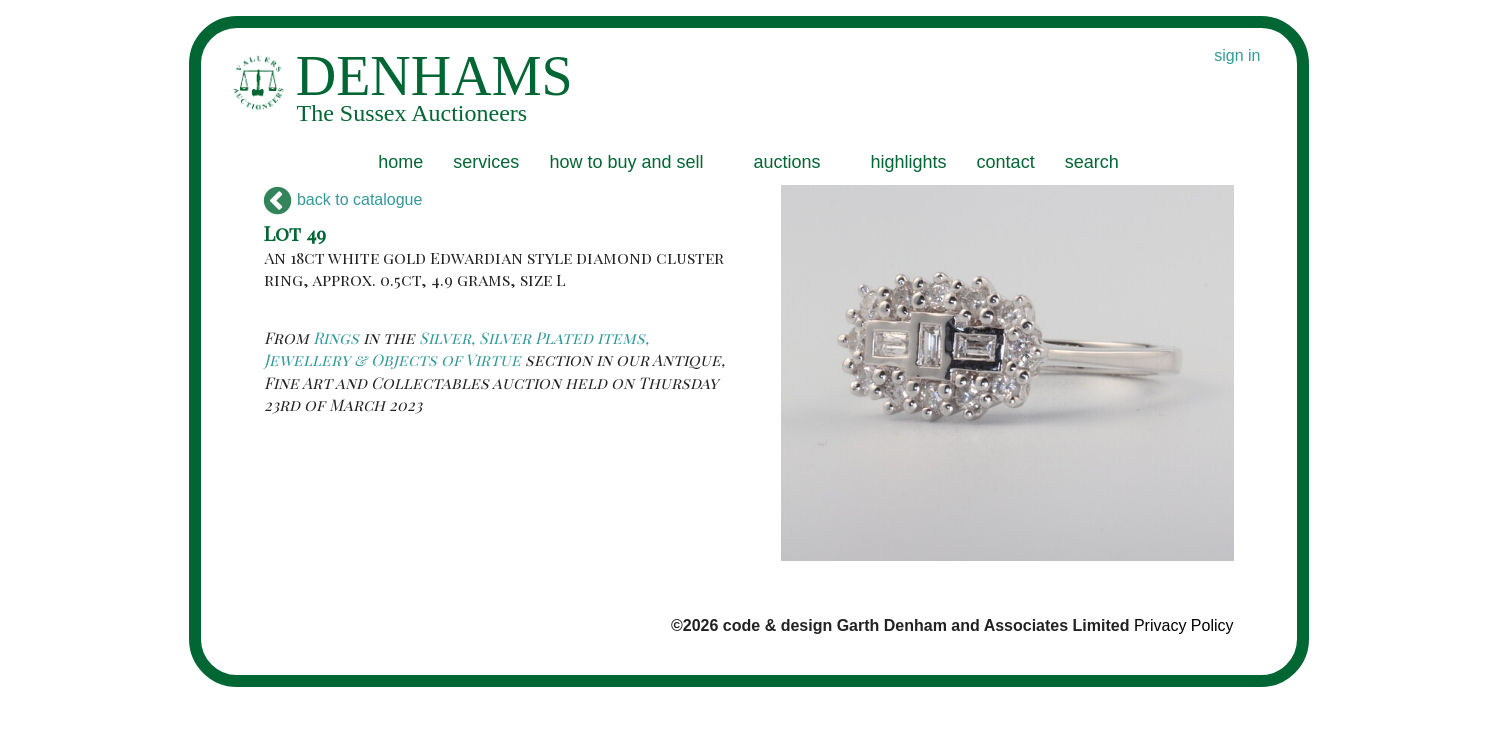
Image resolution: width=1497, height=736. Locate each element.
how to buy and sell (626, 162)
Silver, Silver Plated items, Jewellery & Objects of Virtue (456, 348)
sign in (1237, 55)
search (1092, 162)
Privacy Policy (1184, 625)
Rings (336, 337)
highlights (909, 162)
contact (1006, 162)
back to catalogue (343, 199)
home (400, 162)
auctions (786, 162)
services (486, 162)
